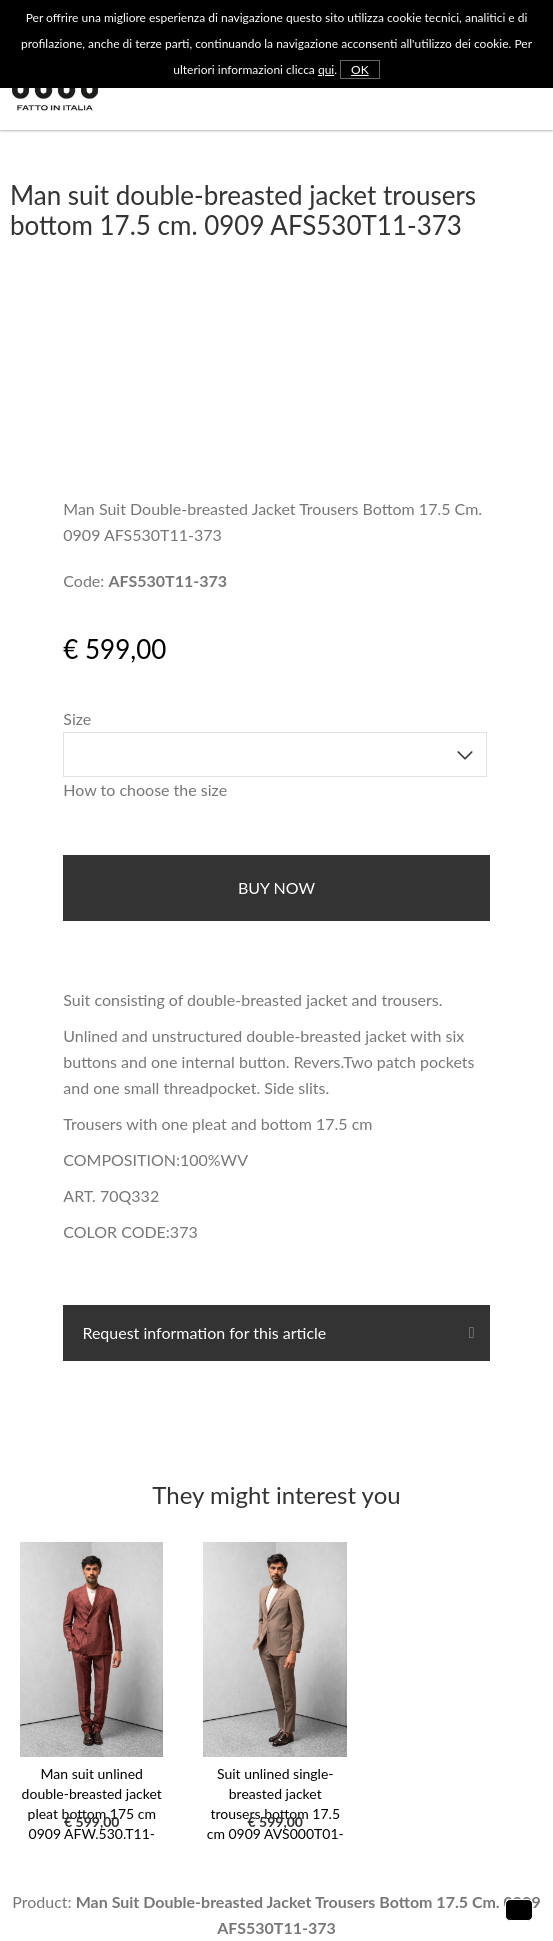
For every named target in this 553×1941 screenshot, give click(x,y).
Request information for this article (202, 1332)
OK (360, 69)
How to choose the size (145, 789)
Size (77, 718)
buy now (276, 887)
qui (326, 69)
